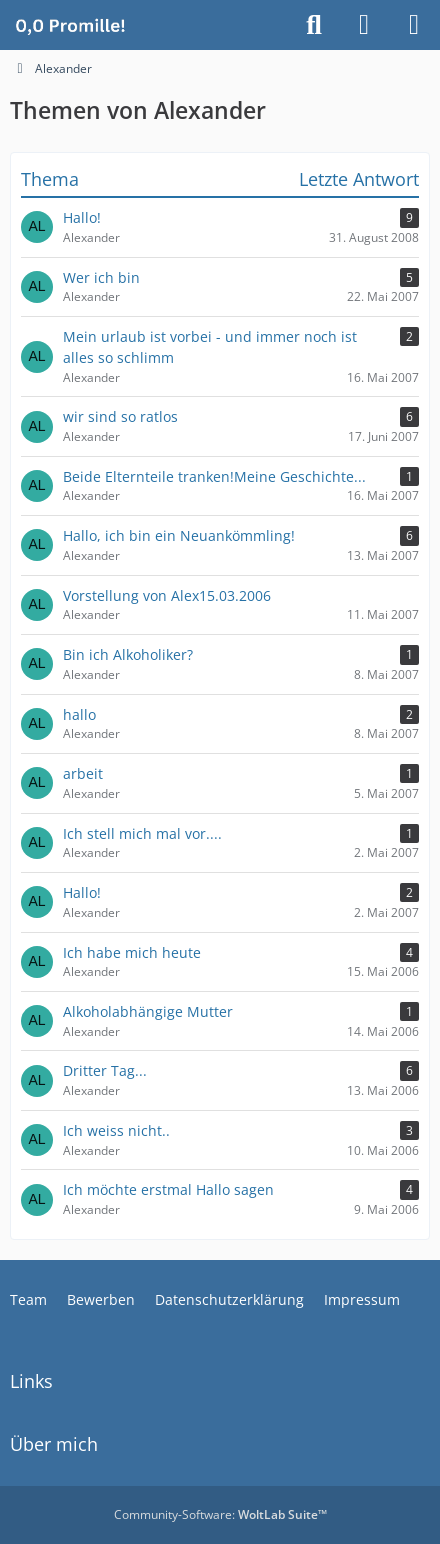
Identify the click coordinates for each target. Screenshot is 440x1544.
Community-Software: (220, 1514)
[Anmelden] (364, 25)
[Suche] (314, 25)
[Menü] (414, 25)
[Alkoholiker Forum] (70, 25)
